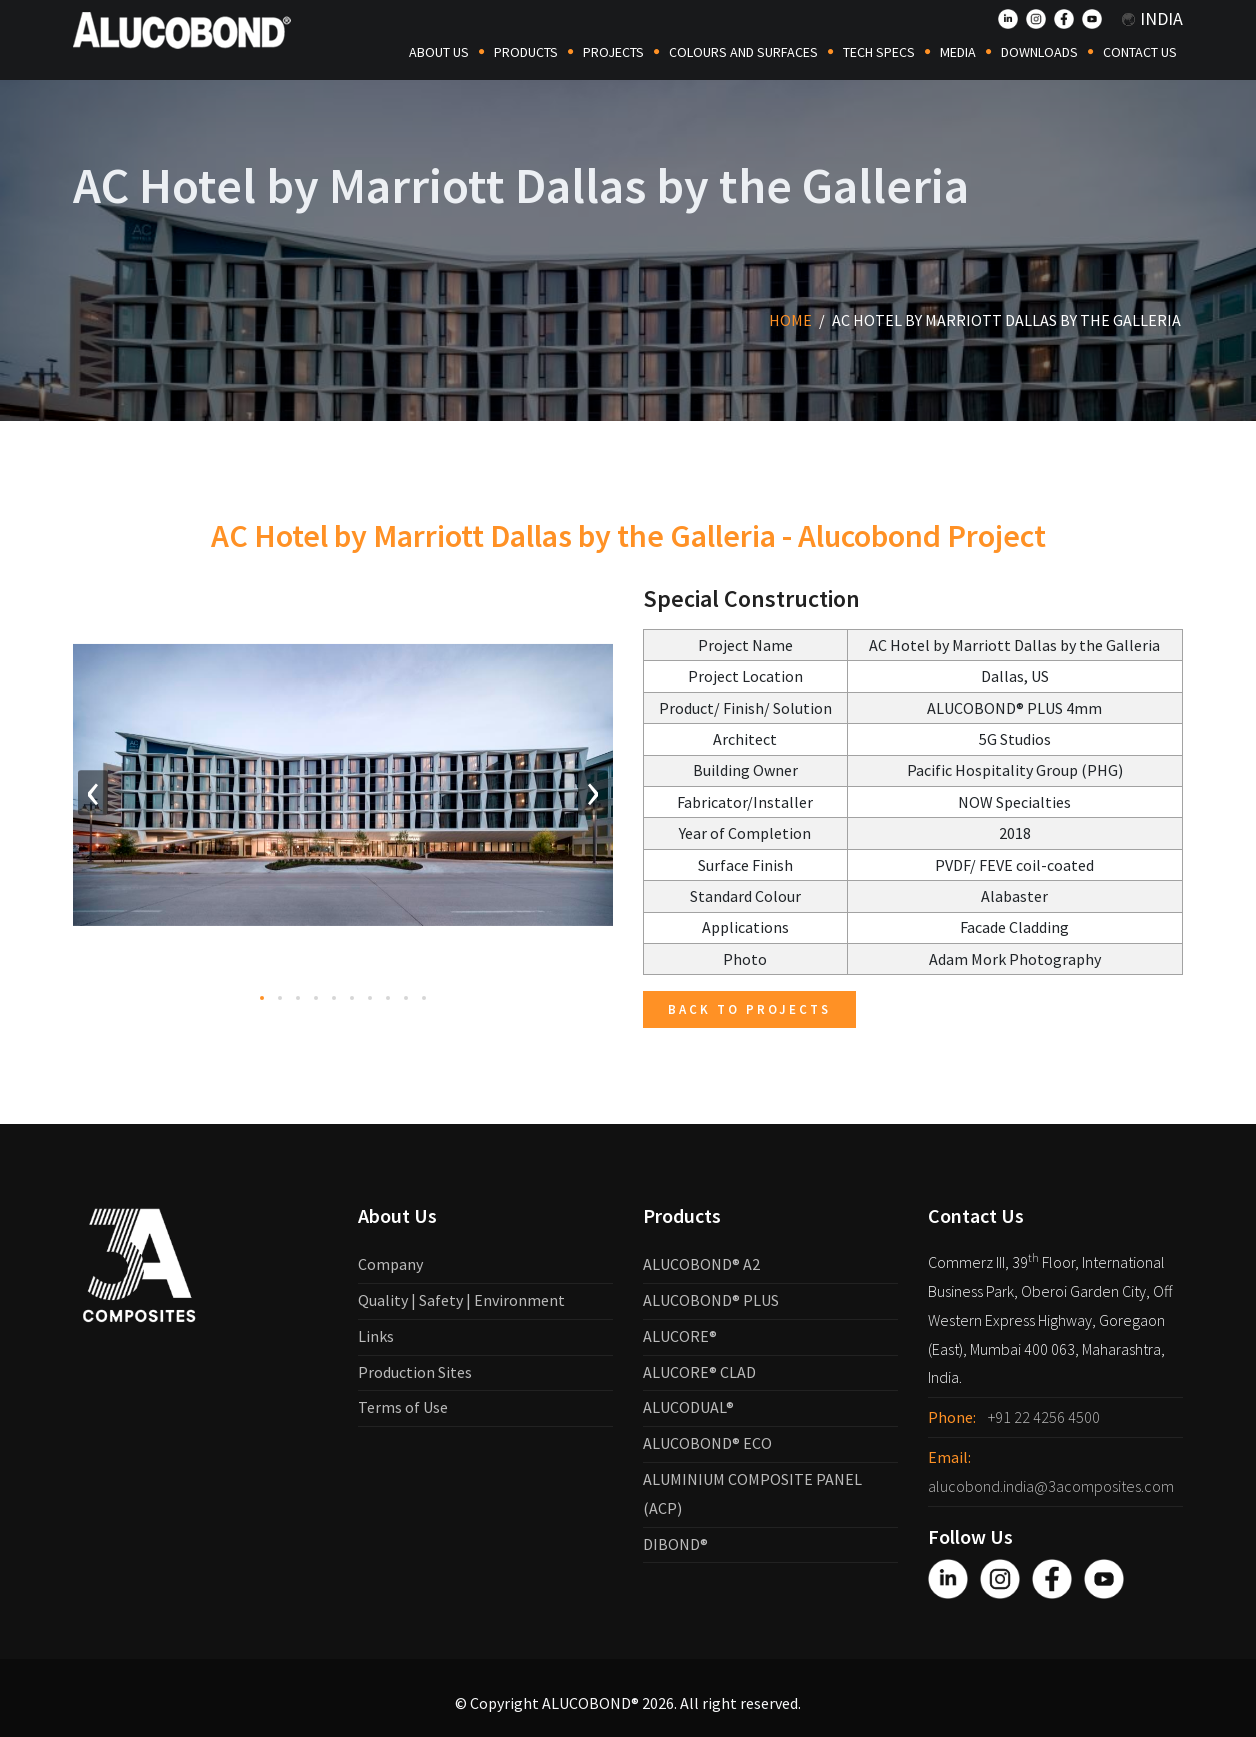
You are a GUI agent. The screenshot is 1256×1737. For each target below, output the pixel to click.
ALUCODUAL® (688, 1407)
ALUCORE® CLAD (699, 1372)
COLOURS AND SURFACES (743, 52)
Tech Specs (879, 52)
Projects (613, 52)
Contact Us (1140, 52)
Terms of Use (403, 1407)
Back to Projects (749, 1009)
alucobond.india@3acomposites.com (1051, 1486)
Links (376, 1336)
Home (790, 320)
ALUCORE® (680, 1336)
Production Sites (415, 1372)
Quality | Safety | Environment (461, 1300)
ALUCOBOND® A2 (701, 1264)
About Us (439, 52)
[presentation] (93, 814)
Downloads (1039, 52)
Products (526, 52)
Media (958, 52)
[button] (262, 1020)
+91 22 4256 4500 (1044, 1417)
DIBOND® (675, 1544)
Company (390, 1264)
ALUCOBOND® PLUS (711, 1300)
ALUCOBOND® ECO (707, 1443)
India (1152, 18)
